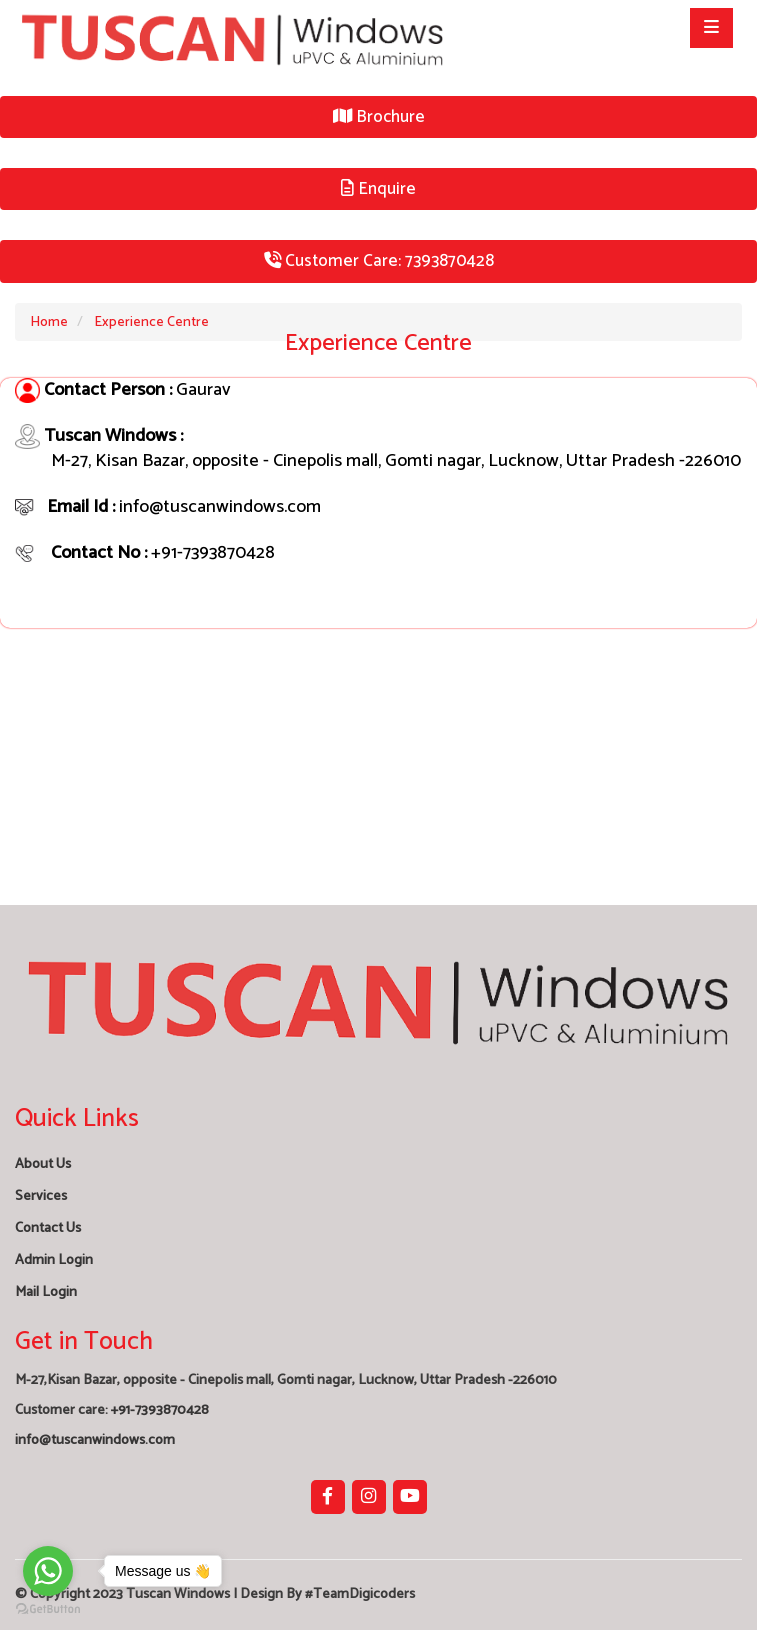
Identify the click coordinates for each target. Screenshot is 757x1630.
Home (49, 322)
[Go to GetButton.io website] (48, 1609)
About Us (43, 1164)
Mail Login (46, 1292)
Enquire (378, 189)
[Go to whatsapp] (48, 1571)
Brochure (379, 117)
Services (41, 1196)
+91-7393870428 (160, 1410)
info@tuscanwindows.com (95, 1440)
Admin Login (54, 1260)
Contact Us (48, 1228)
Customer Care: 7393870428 (379, 261)
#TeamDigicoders (360, 1594)
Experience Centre (151, 322)
